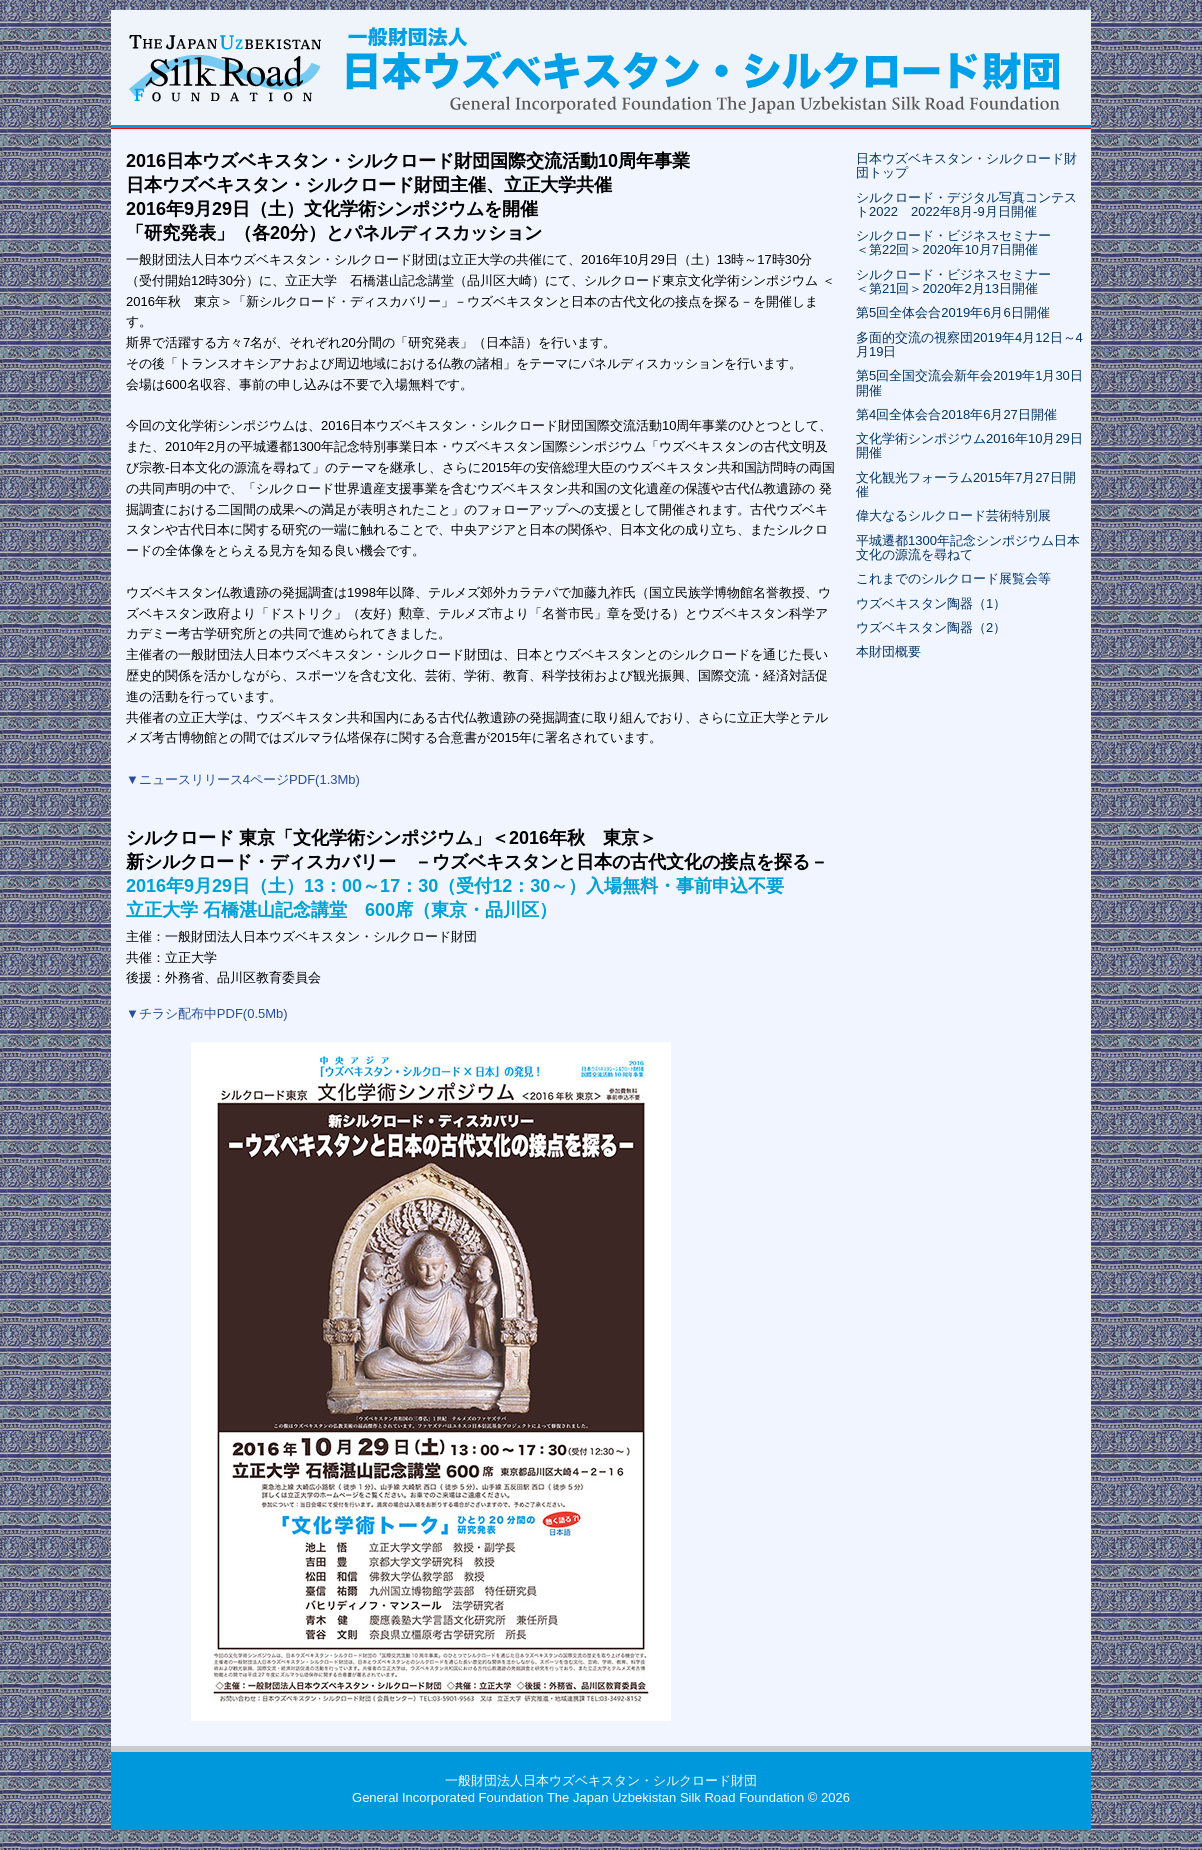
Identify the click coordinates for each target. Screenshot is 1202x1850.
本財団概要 (888, 651)
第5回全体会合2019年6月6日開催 (953, 312)
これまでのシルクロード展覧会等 (953, 578)
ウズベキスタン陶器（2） (931, 627)
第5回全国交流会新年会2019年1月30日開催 (969, 382)
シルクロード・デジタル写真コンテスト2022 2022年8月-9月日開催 (966, 204)
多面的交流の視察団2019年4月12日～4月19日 (969, 344)
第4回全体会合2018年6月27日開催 (956, 414)
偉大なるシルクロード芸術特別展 (953, 515)
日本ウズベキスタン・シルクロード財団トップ (966, 165)
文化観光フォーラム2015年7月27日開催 (966, 484)
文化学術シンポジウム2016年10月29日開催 (969, 445)
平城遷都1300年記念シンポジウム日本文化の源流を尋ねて (968, 547)
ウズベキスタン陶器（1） (931, 603)
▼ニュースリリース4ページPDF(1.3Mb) (243, 779)
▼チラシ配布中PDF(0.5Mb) (207, 1013)
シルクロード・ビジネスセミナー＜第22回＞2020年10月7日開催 (953, 242)
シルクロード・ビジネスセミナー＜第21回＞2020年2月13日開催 (953, 281)
